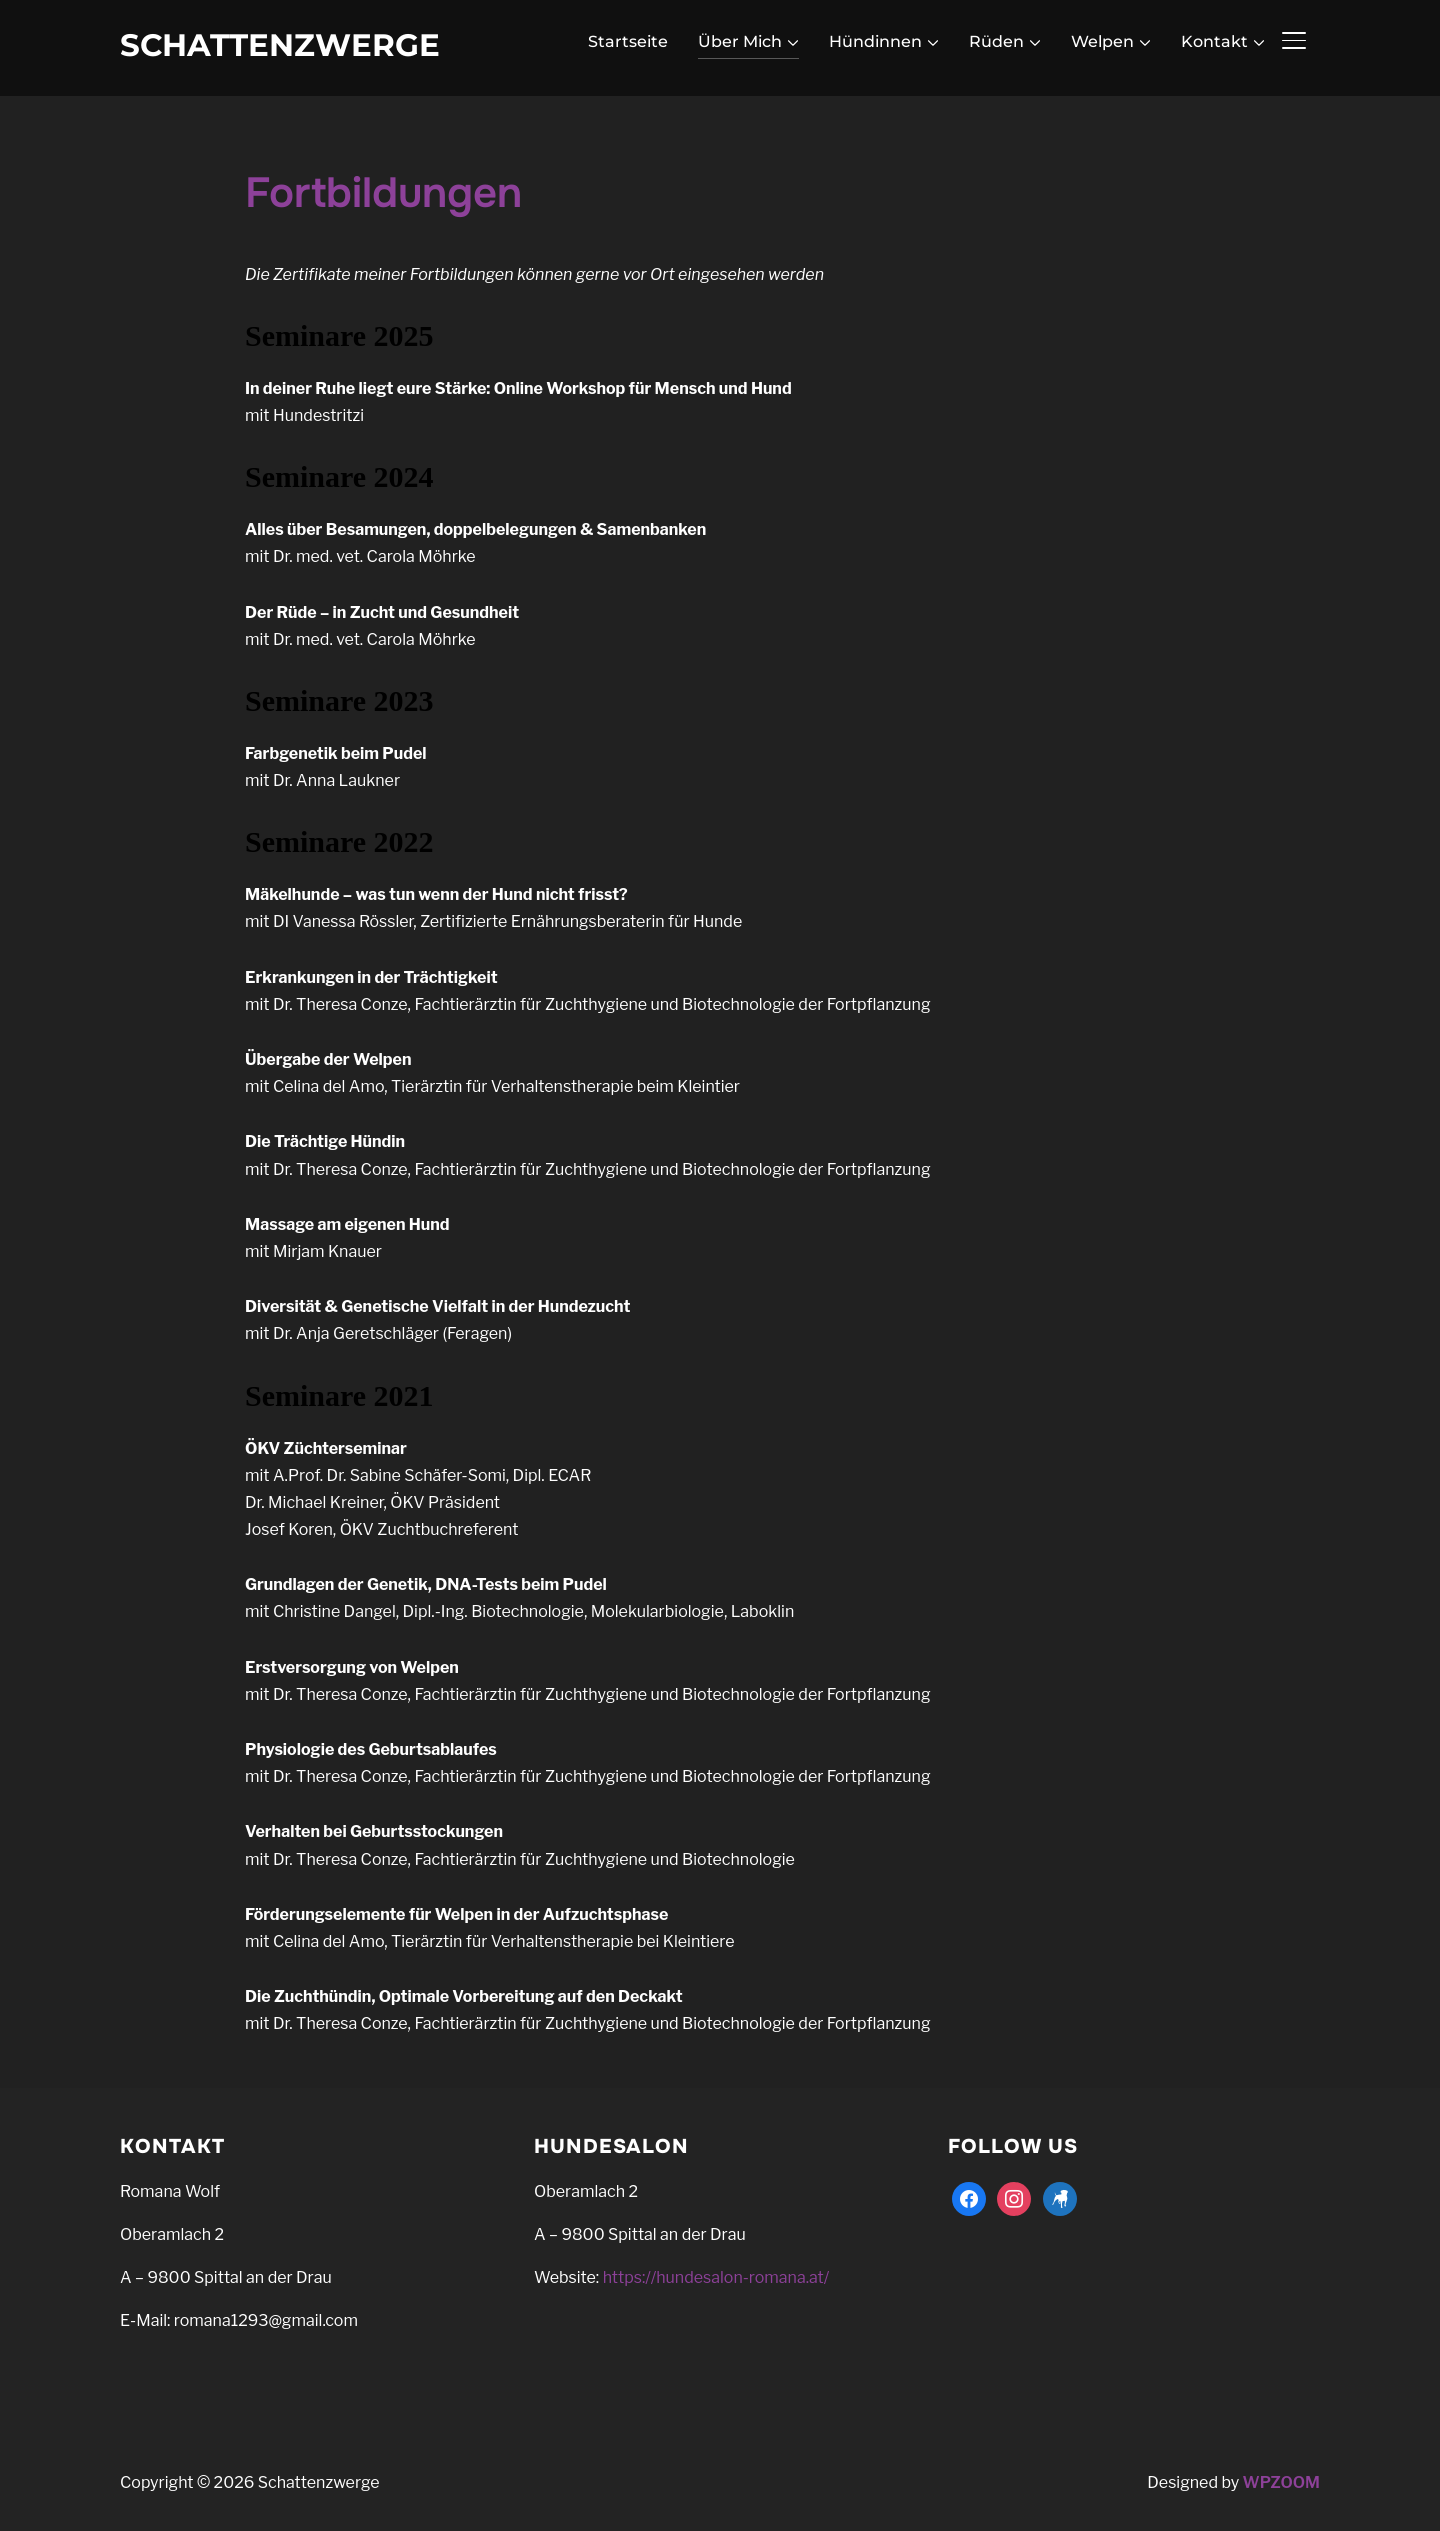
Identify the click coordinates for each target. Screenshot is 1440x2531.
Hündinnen (875, 41)
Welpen (1102, 41)
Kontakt (1214, 41)
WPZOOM (1281, 2482)
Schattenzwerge (280, 45)
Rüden (996, 41)
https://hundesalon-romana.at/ (716, 2277)
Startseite (628, 41)
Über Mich (740, 41)
